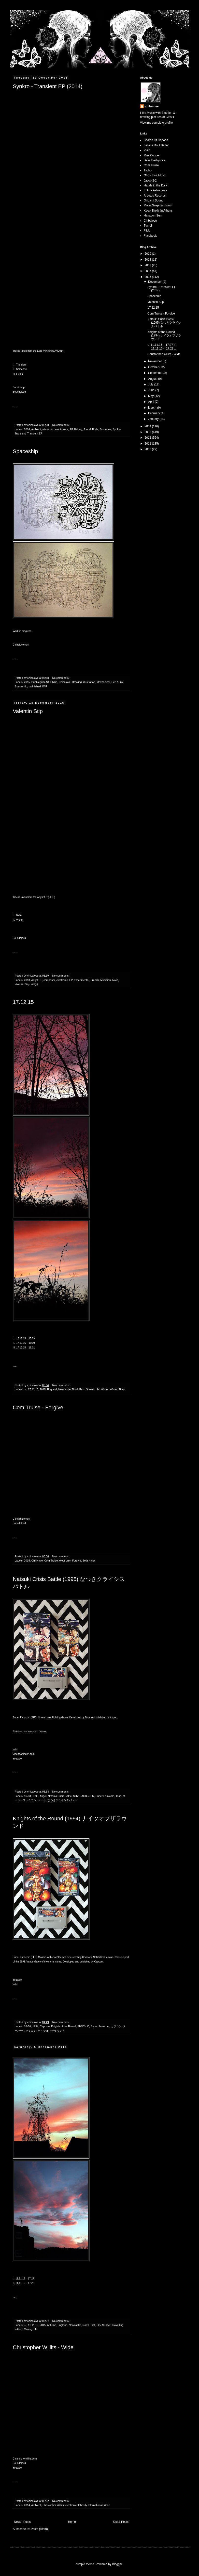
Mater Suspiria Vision (157, 205)
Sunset (90, 1389)
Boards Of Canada (156, 140)
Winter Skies (117, 1389)
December (155, 281)
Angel (43, 1796)
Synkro (117, 429)
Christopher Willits (53, 2505)
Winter (105, 1389)
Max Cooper (152, 155)
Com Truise (51, 1560)
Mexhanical (103, 682)
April (151, 401)
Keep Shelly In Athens (158, 210)
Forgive (76, 1560)
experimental (81, 980)
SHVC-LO (83, 2026)
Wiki (15, 1749)
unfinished (34, 686)
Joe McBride (91, 429)
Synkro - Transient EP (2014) (47, 86)
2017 (148, 265)
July (151, 384)
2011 (148, 443)
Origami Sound (153, 200)
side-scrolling (74, 1957)
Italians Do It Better (156, 145)
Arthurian (52, 1957)
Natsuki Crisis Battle (60, 1796)
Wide (107, 2505)
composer (49, 980)
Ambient (36, 429)
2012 (148, 437)
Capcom (98, 1961)
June (151, 390)
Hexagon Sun (153, 215)
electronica (61, 429)
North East (78, 1389)
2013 (27, 980)
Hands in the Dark (155, 185)
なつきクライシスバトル (62, 1800)
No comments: (61, 424)
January (153, 419)
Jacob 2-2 (150, 180)
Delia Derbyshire (155, 160)
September (155, 373)
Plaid (147, 150)
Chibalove (65, 682)
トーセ (42, 1800)
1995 (35, 1796)
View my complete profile (156, 122)
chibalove (151, 106)
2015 (27, 682)
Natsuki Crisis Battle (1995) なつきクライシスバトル (164, 322)
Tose (118, 1796)
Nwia (115, 980)
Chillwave (37, 1560)
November (155, 361)
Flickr (147, 230)
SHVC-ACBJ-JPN (83, 1796)
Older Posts (120, 2522)
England (52, 1389)
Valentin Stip (28, 711)
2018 (148, 259)
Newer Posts (22, 2522)
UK (98, 1389)
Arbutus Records (155, 195)
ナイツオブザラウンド (51, 2030)
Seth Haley (89, 1560)
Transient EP (50, 350)
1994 (35, 2026)
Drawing (77, 682)
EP (71, 429)
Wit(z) (34, 984)
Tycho (148, 170)
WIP (44, 686)
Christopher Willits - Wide (43, 2347)
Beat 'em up (106, 1957)
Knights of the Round (63, 2026)
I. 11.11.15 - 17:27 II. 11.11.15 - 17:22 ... (162, 346)
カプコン (116, 2026)
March (152, 407)
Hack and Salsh (90, 1957)
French (95, 980)
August (153, 379)
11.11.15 (33, 2325)
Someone (105, 429)
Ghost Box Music (155, 175)
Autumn (51, 2325)
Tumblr (148, 225)
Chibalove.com (21, 644)
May (151, 396)
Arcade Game (33, 1961)
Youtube (17, 1979)
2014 (27, 429)
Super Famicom (105, 1796)
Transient (20, 433)
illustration (89, 682)
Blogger (117, 2564)
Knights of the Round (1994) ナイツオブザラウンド (164, 335)
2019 (148, 253)
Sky (99, 2325)
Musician (105, 980)
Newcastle (64, 1389)
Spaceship (25, 451)
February (154, 413)
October (153, 367)
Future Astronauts (155, 190)
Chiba (53, 682)
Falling (78, 429)
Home (72, 2522)
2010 (148, 449)
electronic (48, 429)
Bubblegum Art (40, 682)
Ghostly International (90, 2505)
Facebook (150, 235)
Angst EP (42, 897)
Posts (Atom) (39, 2529)
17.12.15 (23, 1002)
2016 (148, 271)
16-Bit (27, 1796)
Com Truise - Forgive (38, 1407)
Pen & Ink (117, 682)
